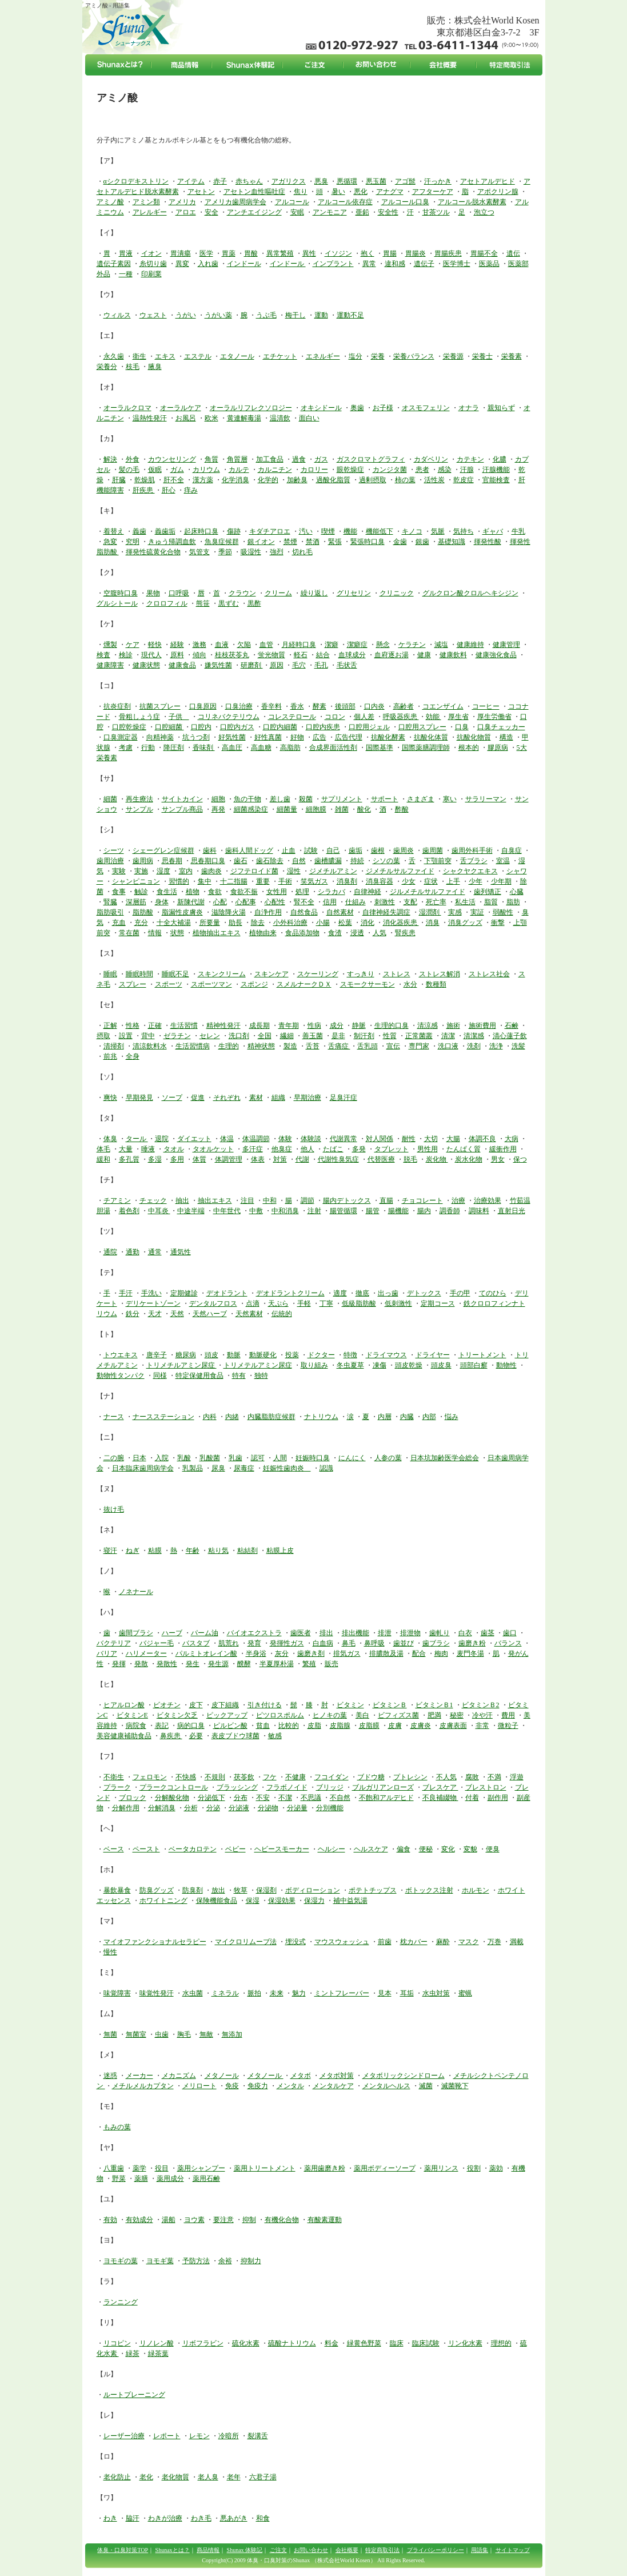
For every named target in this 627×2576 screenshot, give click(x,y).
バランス (508, 1643)
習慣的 (179, 881)
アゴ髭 (405, 181)
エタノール (237, 356)
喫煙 (328, 531)
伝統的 (281, 1314)
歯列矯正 (487, 892)
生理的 (228, 1046)
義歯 (139, 531)
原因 (276, 665)
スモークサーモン (367, 984)
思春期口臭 (208, 861)
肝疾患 (144, 490)
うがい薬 (218, 315)
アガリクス (288, 181)
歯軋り (439, 1633)
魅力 (299, 1993)
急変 (110, 542)
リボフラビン (202, 2343)
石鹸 (511, 1025)
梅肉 (441, 1653)
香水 (297, 706)
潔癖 (331, 645)
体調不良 (482, 1139)
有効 (110, 2220)
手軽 (304, 1303)
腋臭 (155, 367)
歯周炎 (403, 850)
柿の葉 (405, 480)
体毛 (103, 1149)
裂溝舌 (257, 2436)
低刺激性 (398, 1303)
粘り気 (218, 1551)
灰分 (282, 1653)
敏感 (275, 1736)
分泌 (213, 1808)
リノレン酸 (156, 2343)
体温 (227, 1139)
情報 (155, 933)
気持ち (463, 531)
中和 (270, 1200)
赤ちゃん (249, 181)
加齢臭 (297, 480)
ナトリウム (321, 1417)
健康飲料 (453, 655)
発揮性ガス (287, 1643)
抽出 (182, 1200)
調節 (307, 1200)
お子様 (383, 408)
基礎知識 (451, 542)
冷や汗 (482, 1715)
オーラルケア (180, 408)
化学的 (268, 480)
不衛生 (113, 1777)
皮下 (196, 1705)
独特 (261, 1376)
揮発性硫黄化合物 (153, 552)
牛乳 (518, 531)
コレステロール (292, 717)
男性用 (427, 1149)
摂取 (103, 1036)
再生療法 (139, 799)
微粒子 (508, 1726)
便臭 (493, 1849)
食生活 (167, 892)
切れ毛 (302, 552)
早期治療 (307, 1098)
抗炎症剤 (117, 706)
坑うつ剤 (196, 737)
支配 (410, 902)
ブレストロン (485, 1787)
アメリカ (182, 202)
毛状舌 (347, 665)
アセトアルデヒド (487, 181)
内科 (210, 1417)
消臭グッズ (465, 923)
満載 (517, 1942)
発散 (141, 1664)
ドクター (321, 1355)
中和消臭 (285, 1211)
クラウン (242, 593)
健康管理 (506, 645)
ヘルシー (331, 1849)
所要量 (209, 923)
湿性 (294, 871)
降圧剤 (173, 748)
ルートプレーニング (134, 2395)
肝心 (168, 490)
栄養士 (482, 356)
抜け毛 (113, 1509)
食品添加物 (302, 933)
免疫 (232, 2086)
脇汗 (132, 2518)
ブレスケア (440, 1787)
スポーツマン (211, 984)
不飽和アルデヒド (386, 1798)
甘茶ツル (436, 212)
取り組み (314, 1365)
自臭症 (511, 850)
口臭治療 (239, 706)
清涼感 (427, 1025)
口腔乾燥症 (129, 727)
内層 (385, 1417)
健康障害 (110, 665)
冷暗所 (228, 2436)
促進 (198, 1098)
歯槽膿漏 (328, 861)
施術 (453, 1025)
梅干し (295, 315)
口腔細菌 (169, 727)
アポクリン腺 (497, 192)
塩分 (355, 356)
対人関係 (379, 1139)
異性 (309, 253)
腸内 (424, 1211)
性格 (132, 1025)
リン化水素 (465, 2343)
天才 (155, 1314)
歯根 (378, 850)
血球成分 (352, 655)
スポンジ (254, 984)
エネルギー (323, 356)
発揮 (119, 1664)
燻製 (110, 645)
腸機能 (398, 1211)
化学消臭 (235, 480)
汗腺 (467, 470)
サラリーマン (485, 799)
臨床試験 (426, 2343)
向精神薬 (160, 737)
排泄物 (410, 1633)
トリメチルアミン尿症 (181, 1365)
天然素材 (249, 1314)
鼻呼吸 (374, 1643)
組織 (278, 1098)
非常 (482, 1726)
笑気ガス (314, 881)
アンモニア (330, 212)
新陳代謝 (191, 902)
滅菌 (426, 2086)
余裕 (225, 2261)
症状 (431, 881)
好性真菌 (268, 737)
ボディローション (312, 1890)
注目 (247, 1200)
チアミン (117, 1200)
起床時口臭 (201, 531)
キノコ (412, 531)
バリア (107, 1653)
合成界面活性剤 (333, 748)
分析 (191, 1808)
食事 (119, 892)
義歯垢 (165, 531)
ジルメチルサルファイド (427, 892)
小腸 (323, 923)
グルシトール (117, 603)
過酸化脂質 (333, 480)
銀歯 (422, 542)
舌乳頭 (367, 1046)
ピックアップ (226, 1715)
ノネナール (136, 1592)
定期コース (438, 1303)
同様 (160, 1376)
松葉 (345, 923)
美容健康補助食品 (124, 1736)
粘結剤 (247, 1551)
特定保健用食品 (199, 1376)
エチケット (280, 356)
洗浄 (496, 1046)
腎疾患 (405, 933)
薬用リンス (441, 2168)
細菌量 (287, 809)
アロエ (185, 212)
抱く (367, 253)
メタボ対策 (337, 2076)
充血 (119, 923)
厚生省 (458, 717)
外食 (132, 459)
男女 (498, 1159)
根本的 (468, 748)
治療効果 (487, 1200)
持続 (357, 861)
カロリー (314, 470)
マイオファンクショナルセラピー (154, 1942)
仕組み (355, 902)
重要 (263, 881)
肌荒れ (228, 1643)
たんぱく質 (463, 1149)
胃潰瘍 (180, 253)
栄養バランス (413, 356)
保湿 (252, 1901)
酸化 (364, 809)
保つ (520, 1159)
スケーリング (317, 974)
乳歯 (235, 1458)
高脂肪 (290, 748)
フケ (270, 1777)
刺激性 (384, 902)
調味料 (479, 1211)
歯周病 (143, 861)
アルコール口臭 (405, 202)
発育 (254, 1643)
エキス (165, 356)
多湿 (155, 1159)
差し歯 (280, 799)
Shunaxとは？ (172, 2550)
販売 (331, 1664)
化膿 (499, 459)
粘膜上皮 (280, 1551)
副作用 (498, 1798)
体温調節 (256, 1139)
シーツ (113, 850)
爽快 (110, 1098)
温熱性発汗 (150, 418)
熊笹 (203, 603)
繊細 (287, 1036)
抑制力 (251, 2261)
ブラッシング (237, 1787)
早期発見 (139, 1098)
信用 (330, 902)
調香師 (450, 1211)
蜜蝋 (465, 1993)
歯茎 (487, 1633)
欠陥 (244, 645)
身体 (162, 902)
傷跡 (234, 531)
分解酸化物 (172, 1798)
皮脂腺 (340, 1726)
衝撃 (498, 923)
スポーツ (168, 984)
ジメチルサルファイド (400, 871)
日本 (139, 1458)
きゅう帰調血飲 (172, 542)
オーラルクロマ (127, 408)
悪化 (361, 192)
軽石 (300, 655)
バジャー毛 (156, 1643)
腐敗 (472, 1777)
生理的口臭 (391, 1025)
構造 (506, 737)
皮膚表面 (453, 1726)
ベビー (235, 1849)
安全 (211, 212)
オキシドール (321, 408)
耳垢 (407, 1993)
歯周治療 (110, 861)
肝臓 (119, 480)
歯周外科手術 (472, 850)
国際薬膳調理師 (426, 748)
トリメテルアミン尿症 (257, 1365)
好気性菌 (232, 737)
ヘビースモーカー (281, 1849)
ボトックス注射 (429, 1890)
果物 (153, 593)
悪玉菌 (376, 181)
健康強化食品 (496, 655)
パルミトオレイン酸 (206, 1653)
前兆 (110, 1056)
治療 (458, 1200)
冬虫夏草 (350, 1365)
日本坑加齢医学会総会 (444, 1458)
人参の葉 (388, 1458)
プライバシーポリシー (435, 2550)
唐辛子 (156, 1355)
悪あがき (233, 2518)
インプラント (333, 264)
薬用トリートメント (264, 2168)
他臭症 (281, 1149)
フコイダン (331, 1777)
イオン (151, 253)
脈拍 (254, 1993)
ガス (321, 459)
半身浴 (256, 1653)
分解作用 (125, 1808)
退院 (162, 1139)
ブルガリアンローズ (383, 1787)
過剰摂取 (372, 480)
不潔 (285, 1798)
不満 (494, 1777)
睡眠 (110, 974)
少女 (409, 881)
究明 (132, 542)
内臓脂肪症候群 (271, 1417)
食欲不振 (244, 892)
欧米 (211, 418)
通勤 (132, 1252)
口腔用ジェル (369, 727)
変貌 (470, 1849)
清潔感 (474, 1036)
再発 (218, 809)
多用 (177, 1159)
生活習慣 (184, 1025)
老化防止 (117, 2477)
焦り (300, 192)
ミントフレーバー (341, 1993)
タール (137, 1139)
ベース (113, 1849)
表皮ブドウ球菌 (235, 1736)
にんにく (352, 1458)
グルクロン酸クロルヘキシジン (470, 593)
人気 (379, 933)
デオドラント (226, 1293)
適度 (340, 1293)
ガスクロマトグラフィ (371, 459)
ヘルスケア (371, 1849)
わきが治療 (165, 2518)
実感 (455, 912)
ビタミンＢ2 (481, 1705)
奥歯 (357, 408)
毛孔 (321, 665)
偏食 (403, 1849)
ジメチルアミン (333, 871)
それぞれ (227, 1098)
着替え (113, 531)
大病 (511, 1139)
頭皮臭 (441, 1365)
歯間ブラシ (136, 1633)
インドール (244, 264)
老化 (146, 2477)
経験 (177, 645)
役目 (162, 2168)
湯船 (168, 2220)
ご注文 (278, 2550)
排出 (326, 1633)
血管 (266, 645)
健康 (424, 655)
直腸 (386, 1200)
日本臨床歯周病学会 (143, 1468)
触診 (141, 892)
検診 (126, 655)
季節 (225, 552)
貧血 (263, 1726)
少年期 (501, 881)
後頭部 (345, 706)
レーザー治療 (124, 2436)
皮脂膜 (369, 1726)
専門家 (419, 1046)
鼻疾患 (171, 1736)
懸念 (383, 645)
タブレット (391, 1149)
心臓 (517, 892)
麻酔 (443, 1942)
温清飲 (280, 418)
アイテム (191, 181)
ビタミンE (132, 1715)
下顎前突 (438, 861)
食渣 (335, 933)
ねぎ (132, 1551)
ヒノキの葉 (330, 1715)
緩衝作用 (503, 1149)
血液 (222, 645)
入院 (162, 1458)
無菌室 (136, 2034)
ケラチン (412, 645)
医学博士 (456, 264)
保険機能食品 (216, 1901)
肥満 (434, 1715)
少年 (475, 881)
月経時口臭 (299, 645)
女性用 (276, 892)
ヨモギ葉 (160, 2261)
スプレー (132, 984)
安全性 (388, 212)
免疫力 (257, 2086)
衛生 (139, 356)
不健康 (295, 1777)
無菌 (110, 2034)
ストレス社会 (489, 974)
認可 (258, 1458)
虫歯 (162, 2034)
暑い (338, 192)
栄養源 (453, 356)
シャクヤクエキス (470, 871)
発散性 (167, 1664)
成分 (337, 1025)
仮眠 (155, 470)
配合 (419, 1653)
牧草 (240, 1890)
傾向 (199, 655)
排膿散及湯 (386, 1653)
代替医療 (381, 1159)
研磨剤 (252, 665)
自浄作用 (268, 912)
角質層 (237, 459)
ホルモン (475, 1890)
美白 (362, 1715)
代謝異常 (343, 1139)
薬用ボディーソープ (385, 2168)
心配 (220, 902)
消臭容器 (379, 881)
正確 (155, 1025)
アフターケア (432, 192)
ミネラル (225, 1993)
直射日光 (511, 1211)
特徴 (350, 1355)
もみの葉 (117, 2127)
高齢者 (403, 706)
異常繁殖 (280, 253)
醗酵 (244, 1664)
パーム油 (204, 1633)
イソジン (338, 253)
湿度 (163, 871)
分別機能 (330, 1808)
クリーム (278, 593)
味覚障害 (117, 1993)
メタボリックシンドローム (403, 2076)
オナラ (468, 408)
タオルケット (213, 1149)
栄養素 (511, 356)
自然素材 (340, 912)
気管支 (199, 552)
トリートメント (482, 1355)
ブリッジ (330, 1787)
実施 (141, 871)
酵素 (319, 706)
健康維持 (470, 645)
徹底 (362, 1293)
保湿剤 (266, 1890)
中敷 (256, 1211)
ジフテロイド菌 (254, 871)
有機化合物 (282, 2220)
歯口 (510, 1633)
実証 (477, 912)
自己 (333, 850)
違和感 (395, 264)
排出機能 (355, 1633)
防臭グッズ (156, 1890)
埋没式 (295, 1942)
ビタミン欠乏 (177, 1715)
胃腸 (390, 253)
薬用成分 (170, 2179)
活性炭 (434, 480)
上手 (453, 881)
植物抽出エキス (217, 933)
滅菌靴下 (455, 2086)
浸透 (357, 933)
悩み (451, 1417)
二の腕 (113, 1458)
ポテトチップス (373, 1890)
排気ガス (347, 1653)
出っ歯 (388, 1293)
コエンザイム (443, 706)
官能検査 (496, 480)
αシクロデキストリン (136, 181)
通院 (110, 1252)
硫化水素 (245, 2343)
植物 (192, 892)
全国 (264, 1036)
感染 (445, 470)
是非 (338, 1036)
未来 (276, 1993)
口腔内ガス (237, 727)
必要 (196, 1736)
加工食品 (269, 459)
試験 (311, 850)
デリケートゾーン (153, 1303)
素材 (256, 1098)
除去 (258, 923)
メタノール (222, 2076)
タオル (173, 1149)
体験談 (311, 1139)
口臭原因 (203, 706)
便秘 (426, 1849)
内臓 (407, 1417)
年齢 (192, 1551)
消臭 (433, 923)
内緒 (232, 1417)
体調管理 (228, 1159)
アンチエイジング (254, 212)
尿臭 (218, 1468)
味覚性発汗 (156, 1993)
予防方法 (196, 2261)
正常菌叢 (419, 1036)
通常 (155, 1252)
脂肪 (513, 902)
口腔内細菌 (280, 727)
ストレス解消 (439, 974)
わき (110, 2518)
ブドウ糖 (371, 1777)
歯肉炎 (211, 871)
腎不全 (304, 902)
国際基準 (379, 748)
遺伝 (513, 253)
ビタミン (350, 1705)
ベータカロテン (193, 1849)
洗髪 (518, 1046)
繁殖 (309, 1664)
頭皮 (211, 1355)
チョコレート (422, 1200)
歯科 (210, 850)
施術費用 (482, 1025)
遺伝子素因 (114, 264)
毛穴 (299, 665)
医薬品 (489, 264)
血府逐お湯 (391, 655)
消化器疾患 (401, 923)
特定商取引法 (382, 2550)
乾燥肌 (144, 480)
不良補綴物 (440, 1798)
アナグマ (390, 192)
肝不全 (173, 480)
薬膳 (141, 2179)
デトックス (424, 1293)
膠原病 (498, 748)
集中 (204, 881)
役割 (474, 2168)
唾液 (148, 1149)
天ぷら (278, 1303)
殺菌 (306, 799)
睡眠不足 (175, 974)
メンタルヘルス (386, 2086)
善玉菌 (312, 1036)
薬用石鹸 (206, 2179)
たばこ (333, 1149)
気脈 (438, 531)
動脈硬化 (263, 1355)
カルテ (239, 470)
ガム (177, 470)
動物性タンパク (121, 1376)
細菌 (110, 799)
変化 (448, 1849)
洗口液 (448, 1046)
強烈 (276, 552)
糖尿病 (185, 1355)
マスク (468, 1942)
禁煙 (290, 542)
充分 (141, 923)
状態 (177, 933)
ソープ (172, 1098)
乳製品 (192, 1468)
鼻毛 (349, 1643)
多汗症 (252, 1149)
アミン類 (146, 202)
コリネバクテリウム (228, 717)
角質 (211, 459)
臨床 (397, 2343)
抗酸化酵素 (388, 737)
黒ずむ (228, 603)
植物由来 (263, 933)
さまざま (420, 799)
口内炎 (374, 706)
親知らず (501, 408)
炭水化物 (468, 1159)
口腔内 (201, 727)
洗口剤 (239, 1036)
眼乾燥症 (350, 470)
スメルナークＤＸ (304, 984)
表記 (162, 1726)
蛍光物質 (271, 655)
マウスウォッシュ (341, 1942)
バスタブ (196, 1643)
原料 (177, 655)
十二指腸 (233, 881)
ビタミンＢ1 (434, 1705)
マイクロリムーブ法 (246, 1942)
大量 (126, 1149)
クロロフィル (166, 603)
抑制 (249, 2220)
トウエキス (120, 1355)
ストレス (396, 974)
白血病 (323, 1643)
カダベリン (431, 459)
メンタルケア (333, 2086)
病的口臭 (191, 1726)
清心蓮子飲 (510, 1036)
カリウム (206, 470)
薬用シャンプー (201, 2168)
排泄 (385, 1633)
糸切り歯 (153, 264)
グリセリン (354, 593)
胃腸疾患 (448, 253)
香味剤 (204, 748)
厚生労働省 (494, 717)
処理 (302, 892)
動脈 (234, 1355)
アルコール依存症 (345, 202)
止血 (288, 850)
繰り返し (314, 593)
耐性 (409, 1139)
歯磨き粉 (472, 1643)
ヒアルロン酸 (124, 1705)
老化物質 (175, 2477)
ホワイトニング (163, 1901)
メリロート (199, 2086)
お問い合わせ (311, 2550)
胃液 (126, 253)
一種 (126, 274)
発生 (192, 1664)
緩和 (103, 1159)
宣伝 (393, 1046)
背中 (148, 1036)
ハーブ (172, 1633)
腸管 (373, 1211)
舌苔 (313, 1046)
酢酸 (402, 809)
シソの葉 (386, 861)
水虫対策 (436, 1993)
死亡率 (436, 902)
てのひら (492, 1293)
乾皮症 (463, 480)
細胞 (218, 799)
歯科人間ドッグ (249, 850)
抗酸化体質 (431, 737)
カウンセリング (172, 459)
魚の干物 (247, 799)
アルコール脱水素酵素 (472, 202)
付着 (472, 1798)
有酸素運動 (324, 2220)
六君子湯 (263, 2477)
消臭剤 (347, 881)
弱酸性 (503, 912)
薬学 (139, 2168)
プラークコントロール (173, 1787)
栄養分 (107, 367)
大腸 (453, 1139)
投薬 (292, 1355)
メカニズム (179, 2076)
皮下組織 (225, 1705)
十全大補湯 (174, 923)
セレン (209, 1036)
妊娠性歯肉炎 (287, 1468)
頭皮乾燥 (408, 1365)
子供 (179, 717)
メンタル (290, 2086)
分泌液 (239, 1808)
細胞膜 (316, 809)
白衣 (465, 1633)
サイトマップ (513, 2550)
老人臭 (208, 2477)
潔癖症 (357, 645)
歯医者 (300, 1633)
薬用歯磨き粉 (324, 2168)
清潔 (448, 1036)
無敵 (206, 2034)
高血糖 (261, 748)
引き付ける (264, 1705)
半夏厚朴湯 (276, 1664)
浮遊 (517, 1777)
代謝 (302, 1159)
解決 (110, 459)
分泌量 (297, 1808)
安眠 (297, 212)
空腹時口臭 (120, 593)
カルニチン (275, 470)
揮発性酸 (487, 542)
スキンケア (271, 974)
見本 (385, 1993)
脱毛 (410, 1159)
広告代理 (348, 737)
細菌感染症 (251, 809)
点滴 (252, 1303)
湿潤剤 (430, 912)
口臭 (462, 727)
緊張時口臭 (367, 542)
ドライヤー (433, 1355)
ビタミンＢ (390, 1705)
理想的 (501, 2343)
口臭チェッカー (501, 727)
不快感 (185, 1777)
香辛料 (271, 706)
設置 (126, 1036)
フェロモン (150, 1777)
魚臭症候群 (222, 542)
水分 (410, 984)
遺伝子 (424, 264)
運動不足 (350, 315)
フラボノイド (286, 1787)
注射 (314, 1211)
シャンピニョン (136, 881)
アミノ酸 (110, 202)
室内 (186, 871)
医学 (206, 253)
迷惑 (110, 2076)
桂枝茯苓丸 (232, 655)
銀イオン (261, 542)
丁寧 (326, 1303)
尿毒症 (244, 1468)
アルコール (292, 202)
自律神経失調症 (386, 912)
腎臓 (110, 902)
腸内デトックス (347, 1200)
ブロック (132, 1798)
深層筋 (136, 902)
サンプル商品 (182, 809)
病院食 (136, 1726)
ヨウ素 (194, 2220)
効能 (433, 717)
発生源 (218, 1664)
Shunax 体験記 (245, 2550)
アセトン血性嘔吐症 (254, 192)
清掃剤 (113, 1046)
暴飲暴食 (117, 1890)
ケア (132, 645)
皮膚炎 (420, 1726)
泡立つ (484, 212)
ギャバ (492, 531)
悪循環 (347, 181)
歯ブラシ (436, 1643)
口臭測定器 (120, 737)
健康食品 (182, 665)
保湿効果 (281, 1901)
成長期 (259, 1025)
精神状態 (261, 1046)
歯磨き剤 (311, 1653)
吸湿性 (251, 552)
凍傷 (379, 1365)
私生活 (465, 902)
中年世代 (227, 1211)
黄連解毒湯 (244, 418)
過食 (299, 459)
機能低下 (379, 531)
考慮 (126, 748)
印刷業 (151, 274)
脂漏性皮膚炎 (182, 912)
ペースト (146, 1849)
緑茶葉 (158, 2354)
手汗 (126, 1293)
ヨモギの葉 (120, 2261)
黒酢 (254, 603)
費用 (508, 1715)
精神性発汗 (223, 1025)
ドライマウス (386, 1355)
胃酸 (251, 253)
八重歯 (113, 2168)
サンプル (139, 809)
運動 (321, 315)
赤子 (220, 181)
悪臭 (321, 181)
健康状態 (146, 665)
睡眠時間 (139, 974)
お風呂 (185, 418)
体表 (258, 1159)
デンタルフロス (213, 1303)
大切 (431, 1139)
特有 (239, 1376)
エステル (197, 356)
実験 (119, 871)
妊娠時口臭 (312, 1458)
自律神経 (367, 892)
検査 (103, 655)
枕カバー (414, 1942)
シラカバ (331, 892)
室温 (503, 861)
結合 (323, 655)
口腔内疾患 (323, 727)
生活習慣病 (192, 1046)
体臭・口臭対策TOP (122, 2550)
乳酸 (184, 1458)
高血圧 (232, 748)
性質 (390, 1036)
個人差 (364, 717)
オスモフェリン (426, 408)
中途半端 (191, 1211)
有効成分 (139, 2220)
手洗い (151, 1293)
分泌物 (268, 1808)
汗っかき (438, 181)
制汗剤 (364, 1036)
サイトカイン (182, 799)
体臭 (110, 1139)
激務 (199, 645)
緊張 (335, 542)
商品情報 (208, 2550)
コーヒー (486, 706)
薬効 (496, 2168)
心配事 (245, 902)
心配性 (275, 902)
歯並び (403, 1643)
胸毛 (184, 2034)
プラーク (117, 1787)
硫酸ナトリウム (292, 2343)
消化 (367, 923)
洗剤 (474, 1046)
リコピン (117, 2343)
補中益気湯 (350, 1901)
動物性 (506, 1365)
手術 (285, 881)
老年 (234, 2477)
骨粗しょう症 (139, 717)
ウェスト (153, 315)
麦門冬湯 (470, 1653)
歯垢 (355, 850)
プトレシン (410, 1777)
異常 (369, 264)
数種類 (436, 984)
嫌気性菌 (218, 665)
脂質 (491, 902)
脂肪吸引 (110, 912)
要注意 (223, 2220)
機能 (350, 531)
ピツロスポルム (280, 1715)
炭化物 (437, 1159)
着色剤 (129, 1211)
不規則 (215, 1777)
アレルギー (150, 212)
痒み (191, 490)
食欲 (215, 892)
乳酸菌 (209, 1458)
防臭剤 (192, 1890)
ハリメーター (146, 1653)
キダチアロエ (269, 531)
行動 (148, 748)
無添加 (232, 2034)
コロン (335, 717)
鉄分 (132, 1314)
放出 (218, 1890)
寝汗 (110, 1551)
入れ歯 (208, 264)
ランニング (120, 2302)
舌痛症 (339, 1046)
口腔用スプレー (422, 727)
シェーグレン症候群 (163, 850)
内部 (429, 1417)
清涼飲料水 (150, 1046)
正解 (110, 1025)
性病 (314, 1025)
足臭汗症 (343, 1098)
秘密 (457, 1715)
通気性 (180, 1252)
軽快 (155, 645)
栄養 (378, 356)
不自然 (340, 1798)
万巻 (494, 1942)
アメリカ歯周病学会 (235, 202)
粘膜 (155, 1551)
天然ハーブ (210, 1314)
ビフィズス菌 (398, 1715)
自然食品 (304, 912)
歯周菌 (432, 850)
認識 (326, 1468)
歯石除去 (269, 861)
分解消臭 (161, 1808)
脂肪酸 (143, 912)
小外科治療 (290, 923)
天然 (177, 1314)
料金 (331, 2343)
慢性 (110, 1952)
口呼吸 (179, 593)
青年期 (288, 1025)
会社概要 (347, 2550)
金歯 (400, 542)
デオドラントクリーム (290, 1293)
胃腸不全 (484, 253)
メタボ (300, 2076)
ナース (113, 1417)
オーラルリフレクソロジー (251, 408)
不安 (263, 1798)
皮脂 (314, 1726)
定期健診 (184, 1293)
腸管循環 (343, 1211)
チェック (153, 1200)
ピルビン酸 (230, 1726)
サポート (384, 799)
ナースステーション (163, 1417)
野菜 (119, 2179)
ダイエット (194, 1139)
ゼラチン (177, 1036)
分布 (240, 1798)
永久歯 (113, 356)
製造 (290, 1046)
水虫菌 (192, 1993)
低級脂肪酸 (359, 1303)
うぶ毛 (266, 315)
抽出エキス (215, 1200)
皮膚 (395, 1726)
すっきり (360, 974)
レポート (167, 2436)
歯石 (240, 861)
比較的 (288, 1726)
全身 (132, 1056)
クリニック (397, 593)
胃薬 (228, 253)
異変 (182, 264)
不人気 (446, 1777)
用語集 (479, 2550)
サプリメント (341, 799)
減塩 (441, 645)
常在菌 (129, 933)
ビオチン (167, 1705)
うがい (185, 315)
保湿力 (314, 1901)
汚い (306, 531)
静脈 (359, 1025)
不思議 (311, 1798)
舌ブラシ (474, 861)
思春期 (172, 861)
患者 (422, 470)
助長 (235, 923)
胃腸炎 (415, 253)
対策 (280, 1159)
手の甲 (460, 1293)
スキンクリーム (222, 974)
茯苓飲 (244, 1777)
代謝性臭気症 (338, 1159)
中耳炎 (159, 1211)
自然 (299, 861)
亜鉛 (362, 212)
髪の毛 (129, 470)
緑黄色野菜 (364, 2343)
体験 (285, 1139)
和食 (263, 2518)
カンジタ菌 (390, 470)
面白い (309, 418)
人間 (280, 1458)
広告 (319, 737)
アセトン (201, 192)
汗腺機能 (496, 470)
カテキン (470, 459)
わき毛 (201, 2518)
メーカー (139, 2076)
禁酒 (313, 542)
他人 (307, 1149)
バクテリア (114, 1643)
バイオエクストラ (254, 1633)
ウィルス (117, 315)
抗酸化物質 (474, 737)
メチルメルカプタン (143, 2086)
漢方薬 (203, 480)
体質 (199, 1159)
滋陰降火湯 (228, 912)
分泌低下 (211, 1798)
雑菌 (342, 809)
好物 (297, 737)
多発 (359, 1149)
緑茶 (132, 2354)
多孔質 (129, 1159)
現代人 (151, 655)
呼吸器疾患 (401, 717)
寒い (450, 799)
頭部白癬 (474, 1365)
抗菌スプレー (160, 706)
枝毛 (132, 367)
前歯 (385, 1942)
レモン (199, 2436)
